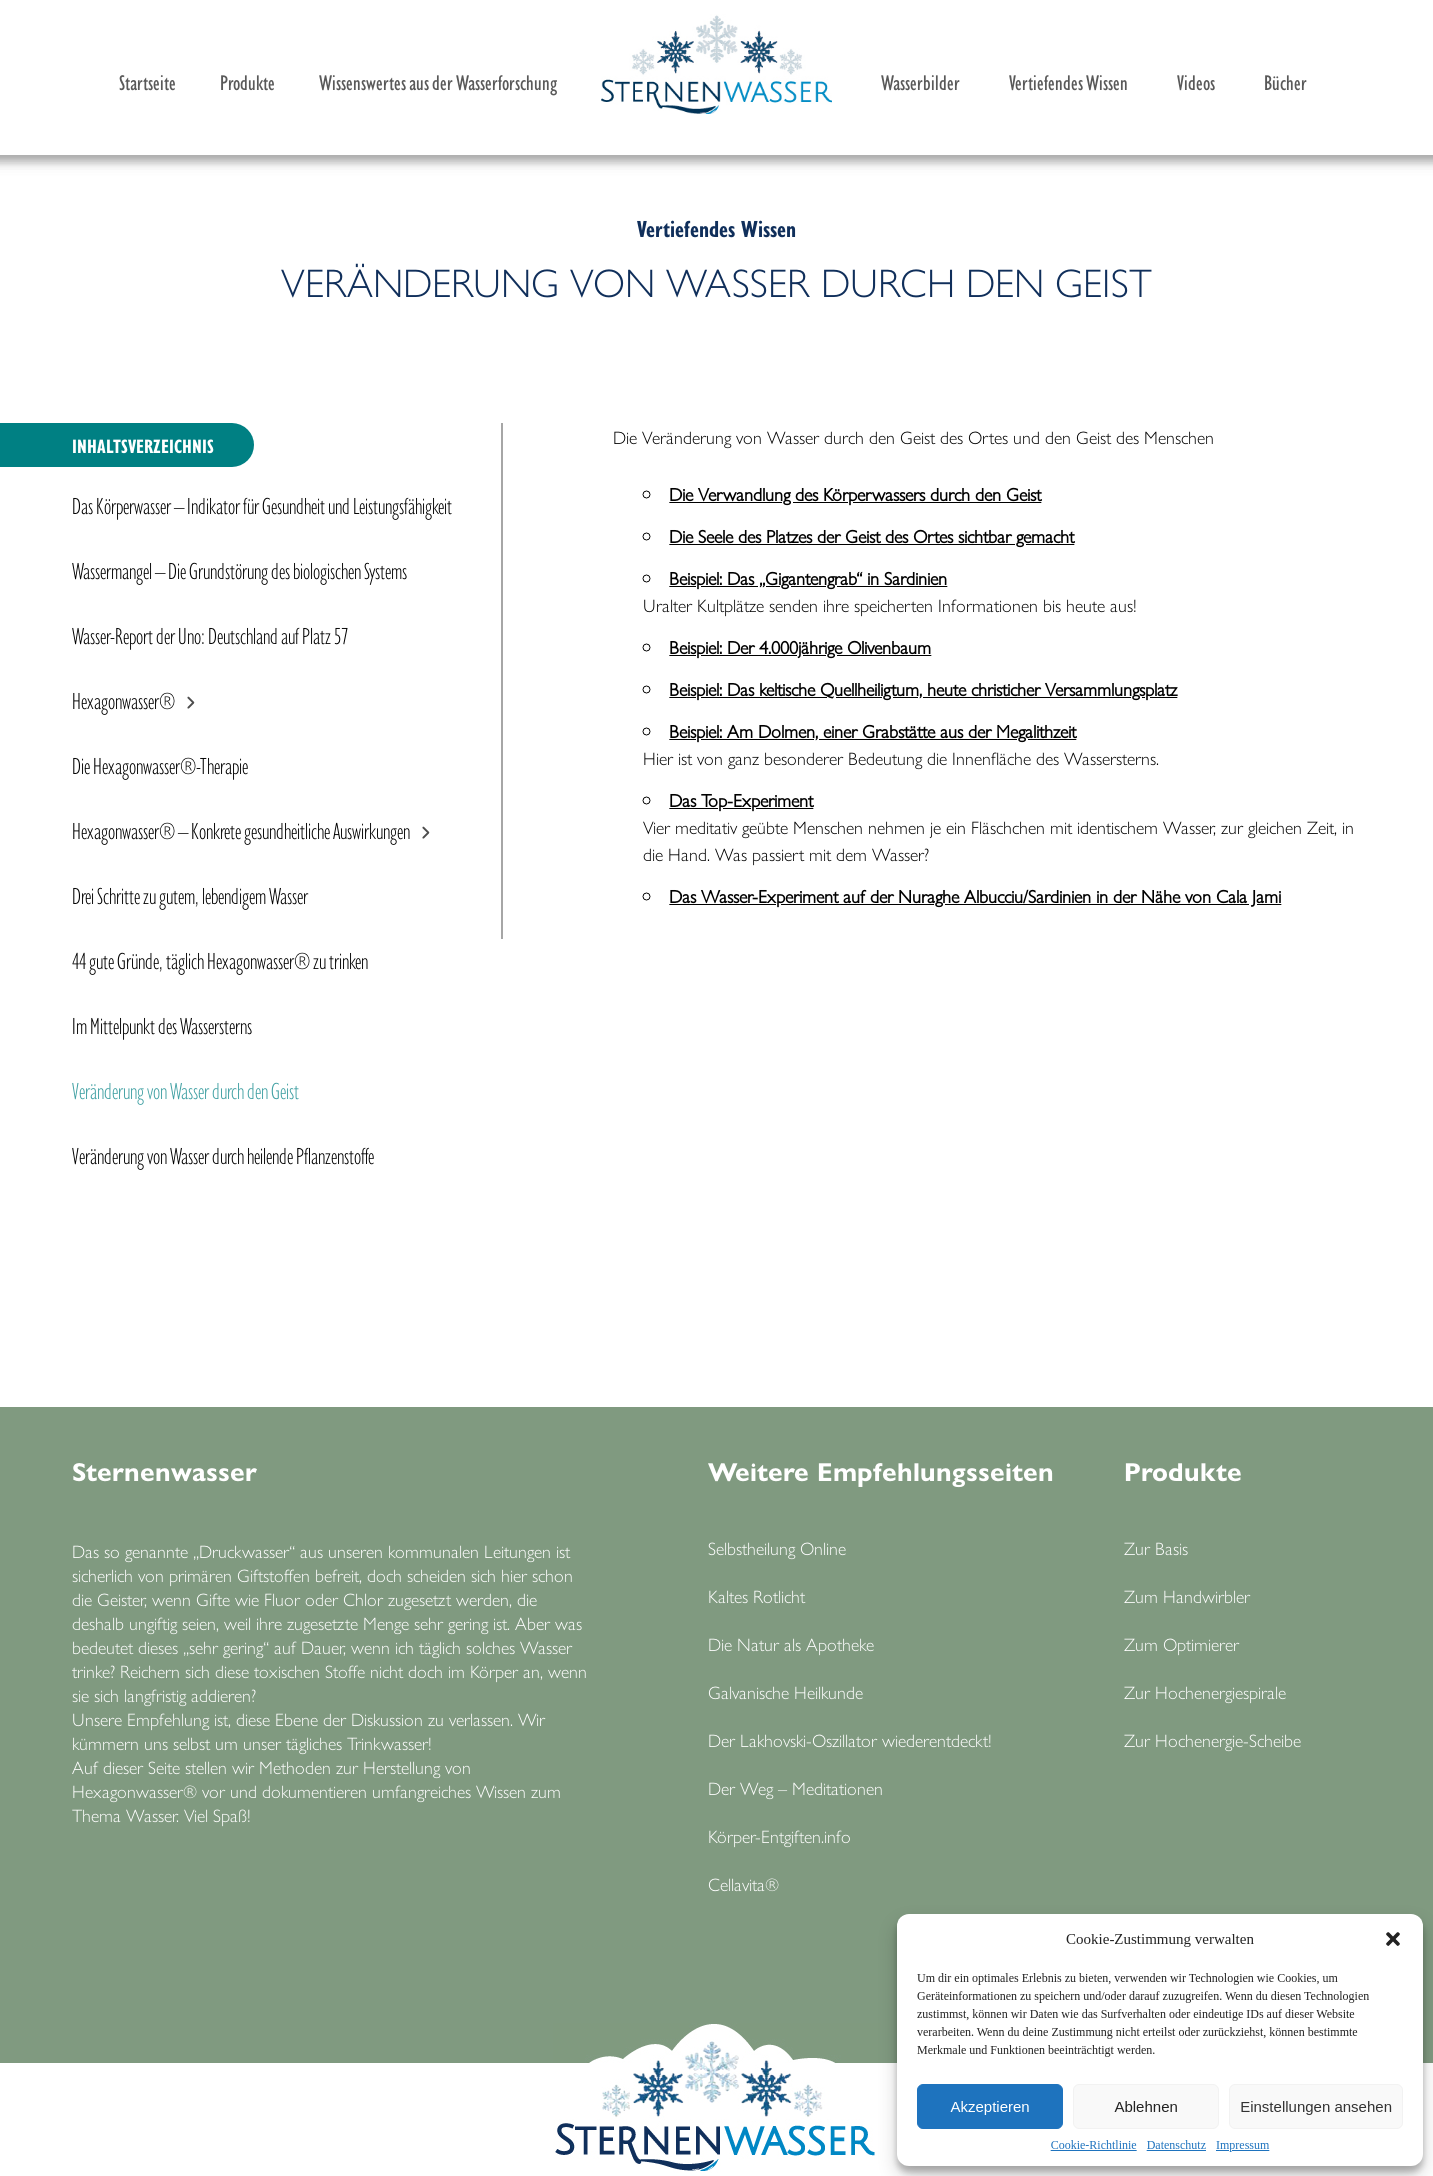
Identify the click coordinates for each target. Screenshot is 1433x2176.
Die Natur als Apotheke (791, 1643)
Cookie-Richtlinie (1094, 2145)
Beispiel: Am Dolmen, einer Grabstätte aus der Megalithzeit (872, 730)
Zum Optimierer (1181, 1643)
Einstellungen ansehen (1316, 2106)
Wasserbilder (920, 81)
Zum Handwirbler (1187, 1595)
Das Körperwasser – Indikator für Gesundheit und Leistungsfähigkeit (262, 504)
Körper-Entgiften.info (779, 1835)
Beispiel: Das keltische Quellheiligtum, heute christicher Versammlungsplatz (923, 688)
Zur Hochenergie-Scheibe (1212, 1739)
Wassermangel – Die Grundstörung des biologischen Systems (239, 569)
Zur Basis (1156, 1547)
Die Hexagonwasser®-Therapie (160, 764)
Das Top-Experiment (741, 799)
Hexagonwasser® (123, 699)
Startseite (147, 81)
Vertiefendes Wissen (1068, 81)
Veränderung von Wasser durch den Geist (185, 1089)
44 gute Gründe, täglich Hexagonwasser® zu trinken (220, 959)
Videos (1196, 81)
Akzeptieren (989, 2106)
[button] (1393, 1939)
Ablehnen (1145, 2106)
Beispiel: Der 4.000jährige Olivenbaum (800, 646)
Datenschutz (1176, 2145)
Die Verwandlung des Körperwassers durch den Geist (855, 493)
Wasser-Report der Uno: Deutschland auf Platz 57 (210, 634)
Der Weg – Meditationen (795, 1787)
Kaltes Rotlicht (756, 1595)
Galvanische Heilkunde (785, 1691)
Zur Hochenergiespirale (1205, 1691)
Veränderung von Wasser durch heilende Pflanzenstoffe (223, 1154)
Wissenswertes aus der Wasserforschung (438, 81)
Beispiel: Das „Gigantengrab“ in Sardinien (808, 577)
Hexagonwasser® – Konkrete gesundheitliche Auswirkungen (241, 829)
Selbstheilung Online (777, 1547)
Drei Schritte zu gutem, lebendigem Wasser (190, 894)
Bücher (1285, 81)
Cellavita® (743, 1883)
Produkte (247, 81)
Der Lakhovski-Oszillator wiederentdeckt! (850, 1739)
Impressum (1242, 2145)
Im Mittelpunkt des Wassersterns (162, 1024)
